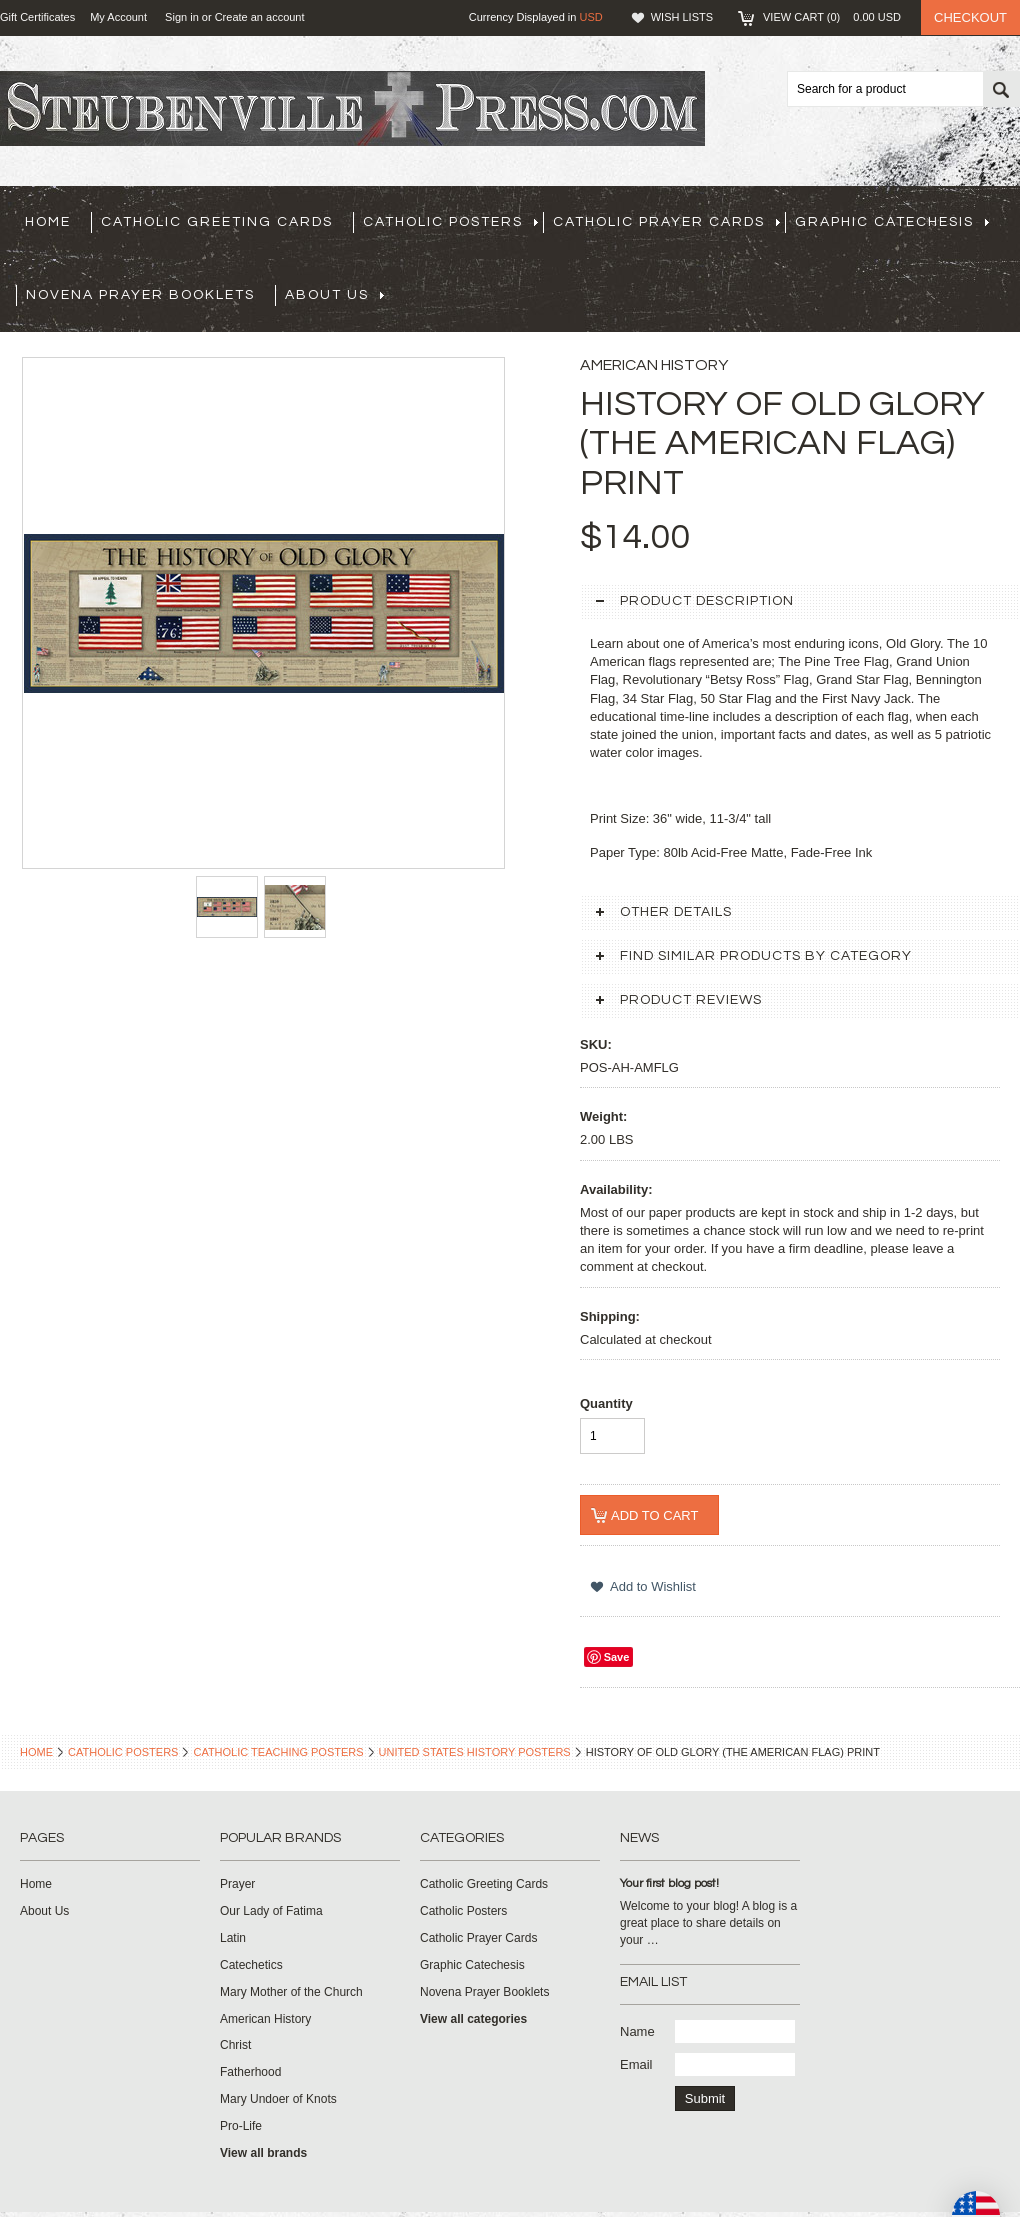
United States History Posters (475, 1752)
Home (36, 1752)
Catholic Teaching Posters (278, 1752)
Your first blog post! (669, 1883)
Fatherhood (250, 2072)
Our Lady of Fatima (271, 1911)
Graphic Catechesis (892, 222)
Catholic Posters (450, 222)
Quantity (606, 1403)
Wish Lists (682, 17)
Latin (233, 1938)
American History (265, 2019)
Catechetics (251, 1965)
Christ (235, 2045)
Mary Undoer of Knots (278, 2099)
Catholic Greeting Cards (217, 222)
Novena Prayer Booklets (140, 295)
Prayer (237, 1884)
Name (637, 2031)
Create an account (260, 17)
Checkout (970, 17)
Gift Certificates (37, 17)
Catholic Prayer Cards (666, 222)
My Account (118, 17)
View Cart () (832, 17)
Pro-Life (241, 2126)
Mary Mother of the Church (291, 1992)
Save (617, 1657)
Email (636, 2064)
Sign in (182, 17)
